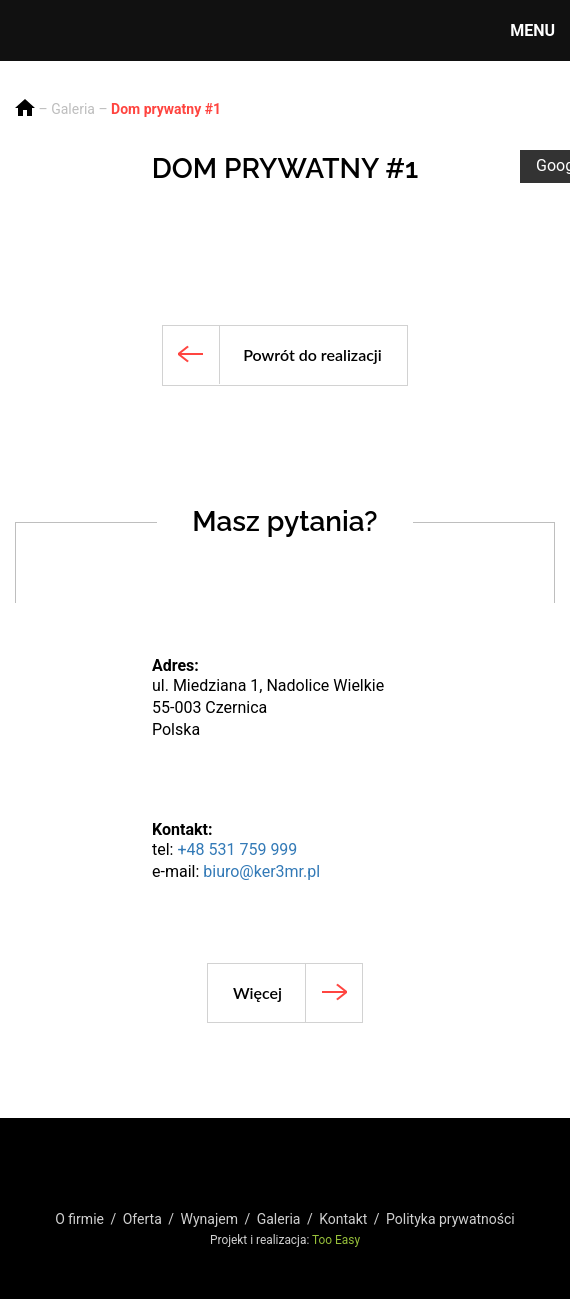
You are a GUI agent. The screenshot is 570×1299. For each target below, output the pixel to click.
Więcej (257, 992)
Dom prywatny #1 (166, 109)
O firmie (79, 1219)
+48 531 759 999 (237, 849)
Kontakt (343, 1219)
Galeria (73, 109)
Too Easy (336, 1240)
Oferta (142, 1219)
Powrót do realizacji (312, 354)
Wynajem (208, 1219)
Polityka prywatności (450, 1219)
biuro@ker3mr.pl (261, 871)
